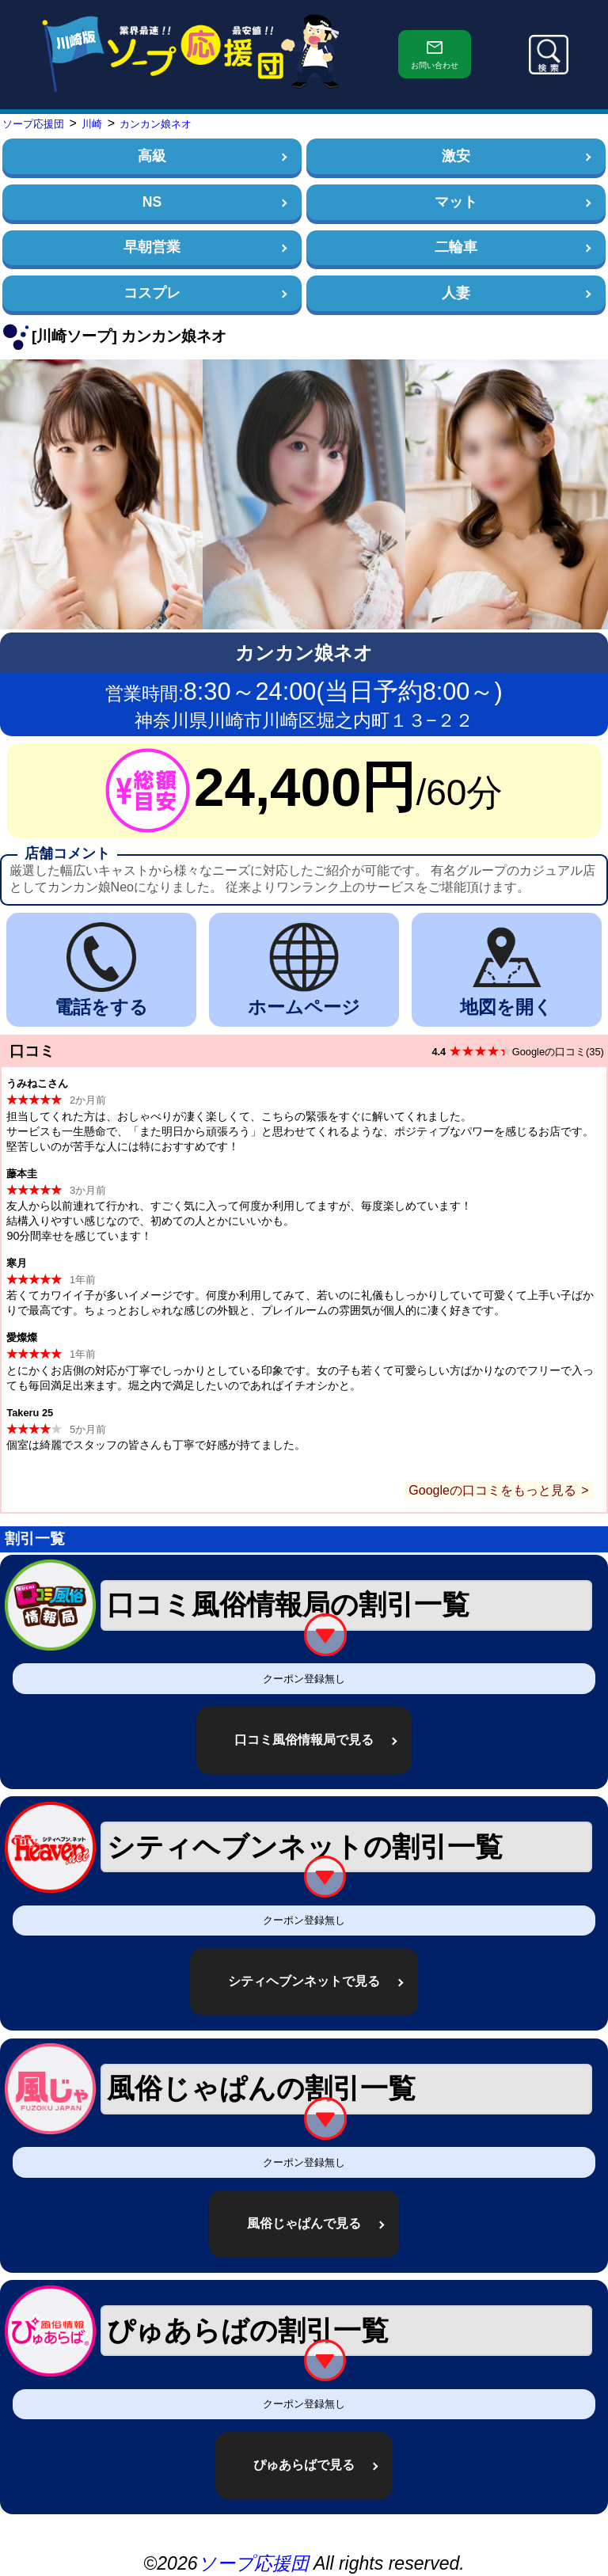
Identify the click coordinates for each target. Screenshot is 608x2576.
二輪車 (456, 247)
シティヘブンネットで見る (304, 1981)
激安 (456, 156)
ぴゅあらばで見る (304, 2465)
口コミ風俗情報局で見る (304, 1739)
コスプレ (152, 293)
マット (456, 202)
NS (152, 202)
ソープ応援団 (253, 2563)
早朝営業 (152, 247)
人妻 (456, 293)
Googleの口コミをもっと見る (492, 1490)
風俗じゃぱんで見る (304, 2223)
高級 (152, 156)
